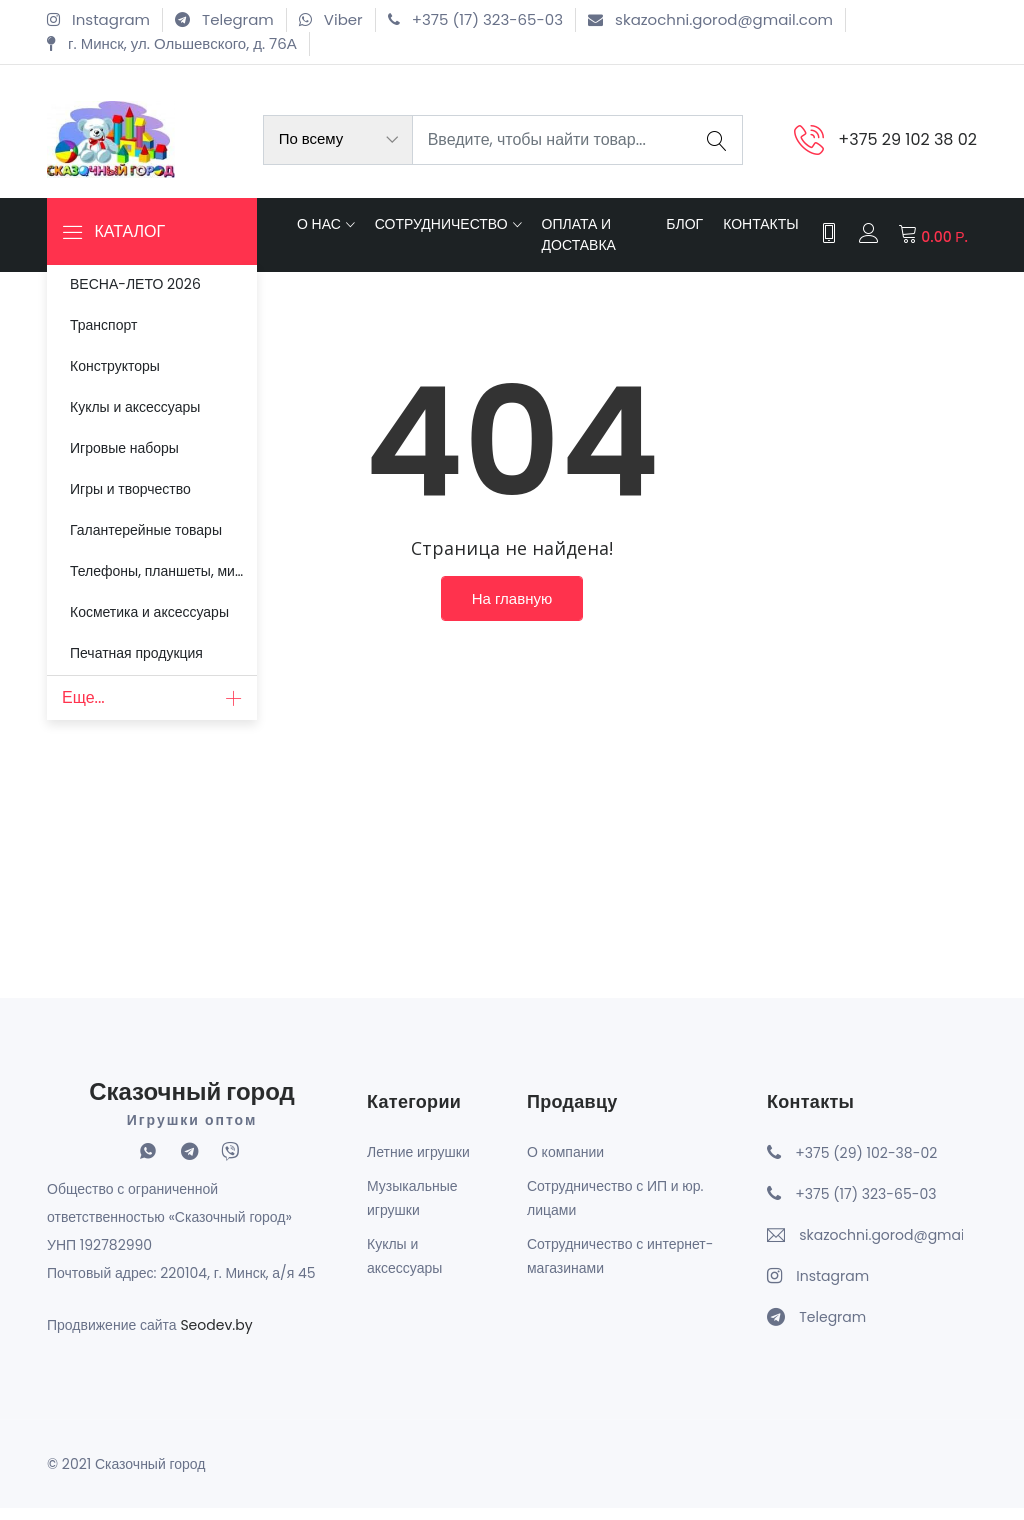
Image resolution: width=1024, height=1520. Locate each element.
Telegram (832, 1329)
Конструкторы (112, 359)
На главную (512, 613)
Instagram (832, 1288)
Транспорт (100, 321)
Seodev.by (216, 1337)
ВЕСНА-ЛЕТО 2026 (132, 283)
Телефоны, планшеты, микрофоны (162, 549)
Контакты (759, 230)
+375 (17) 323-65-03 (865, 1206)
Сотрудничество (441, 230)
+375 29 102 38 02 (907, 139)
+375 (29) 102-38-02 (866, 1165)
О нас (319, 230)
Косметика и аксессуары (146, 587)
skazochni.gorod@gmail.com (881, 1247)
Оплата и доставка (579, 240)
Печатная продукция (133, 625)
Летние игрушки (418, 1164)
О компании (565, 1164)
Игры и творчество (127, 473)
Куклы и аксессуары (132, 397)
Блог (682, 230)
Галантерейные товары (143, 511)
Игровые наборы (121, 435)
